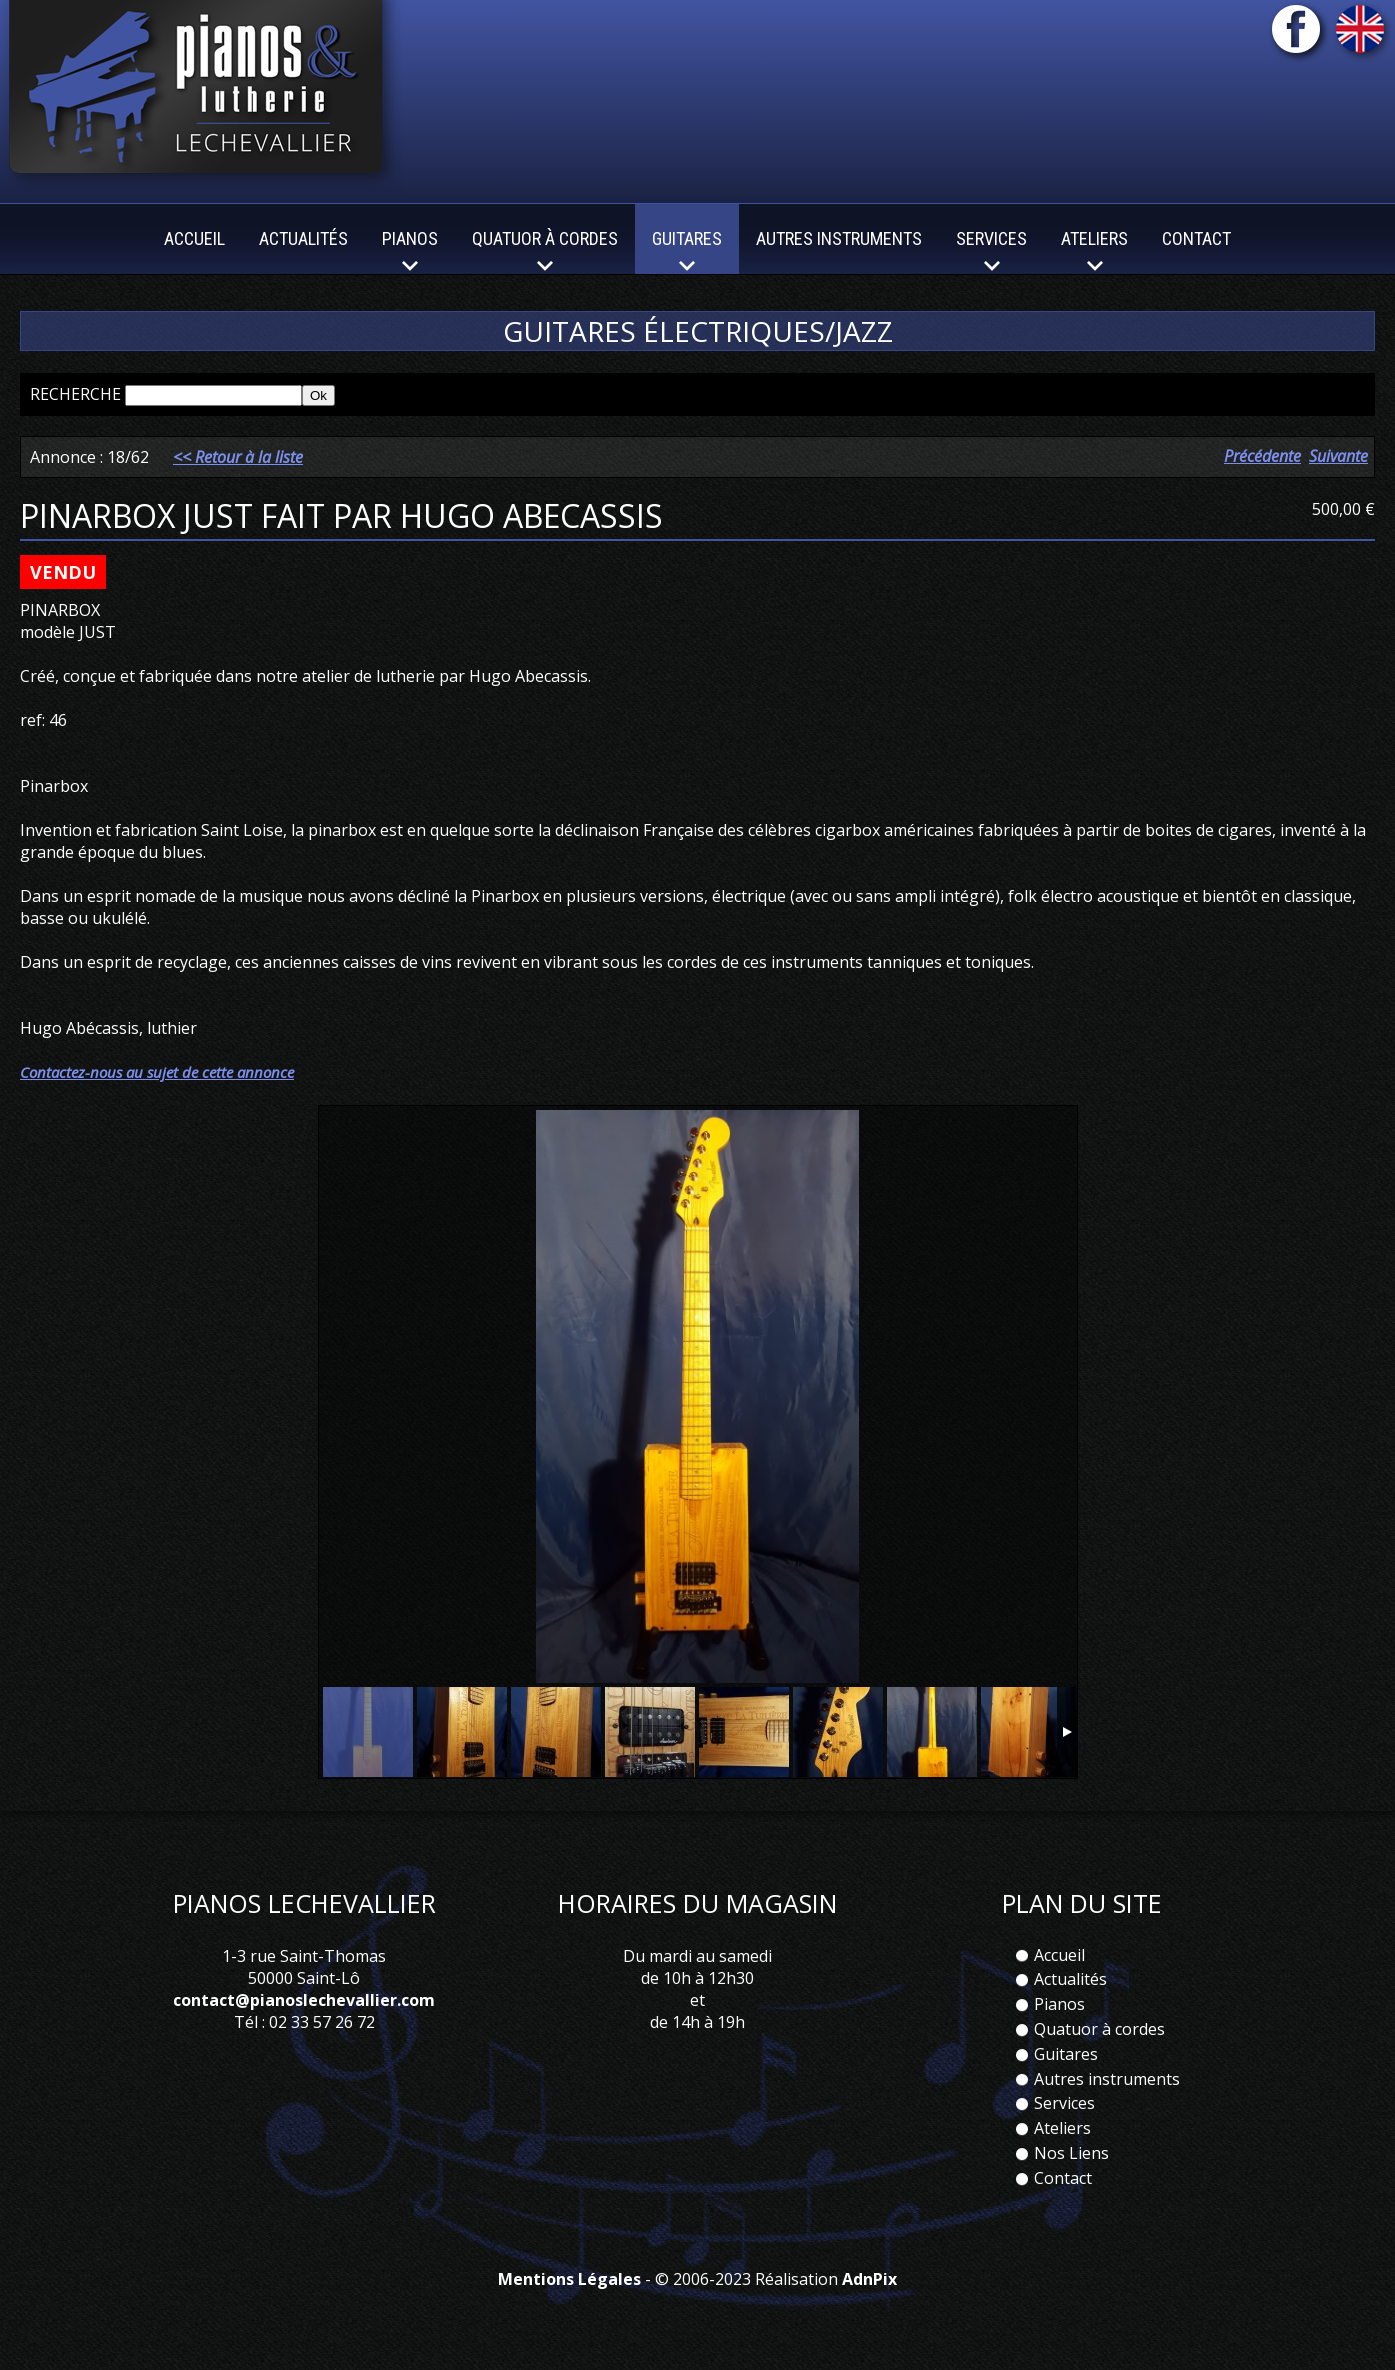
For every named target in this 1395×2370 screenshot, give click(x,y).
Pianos (1059, 2004)
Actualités (303, 238)
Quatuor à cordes (1099, 2029)
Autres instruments (839, 238)
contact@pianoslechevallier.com (304, 2000)
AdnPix (869, 2279)
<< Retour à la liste (238, 457)
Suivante (1338, 456)
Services (1064, 2103)
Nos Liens (1071, 2153)
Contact (1196, 238)
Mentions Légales (569, 2279)
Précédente (1262, 456)
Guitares (1066, 2054)
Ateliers (1062, 2128)
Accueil (194, 238)
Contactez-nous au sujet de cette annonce (157, 1072)
